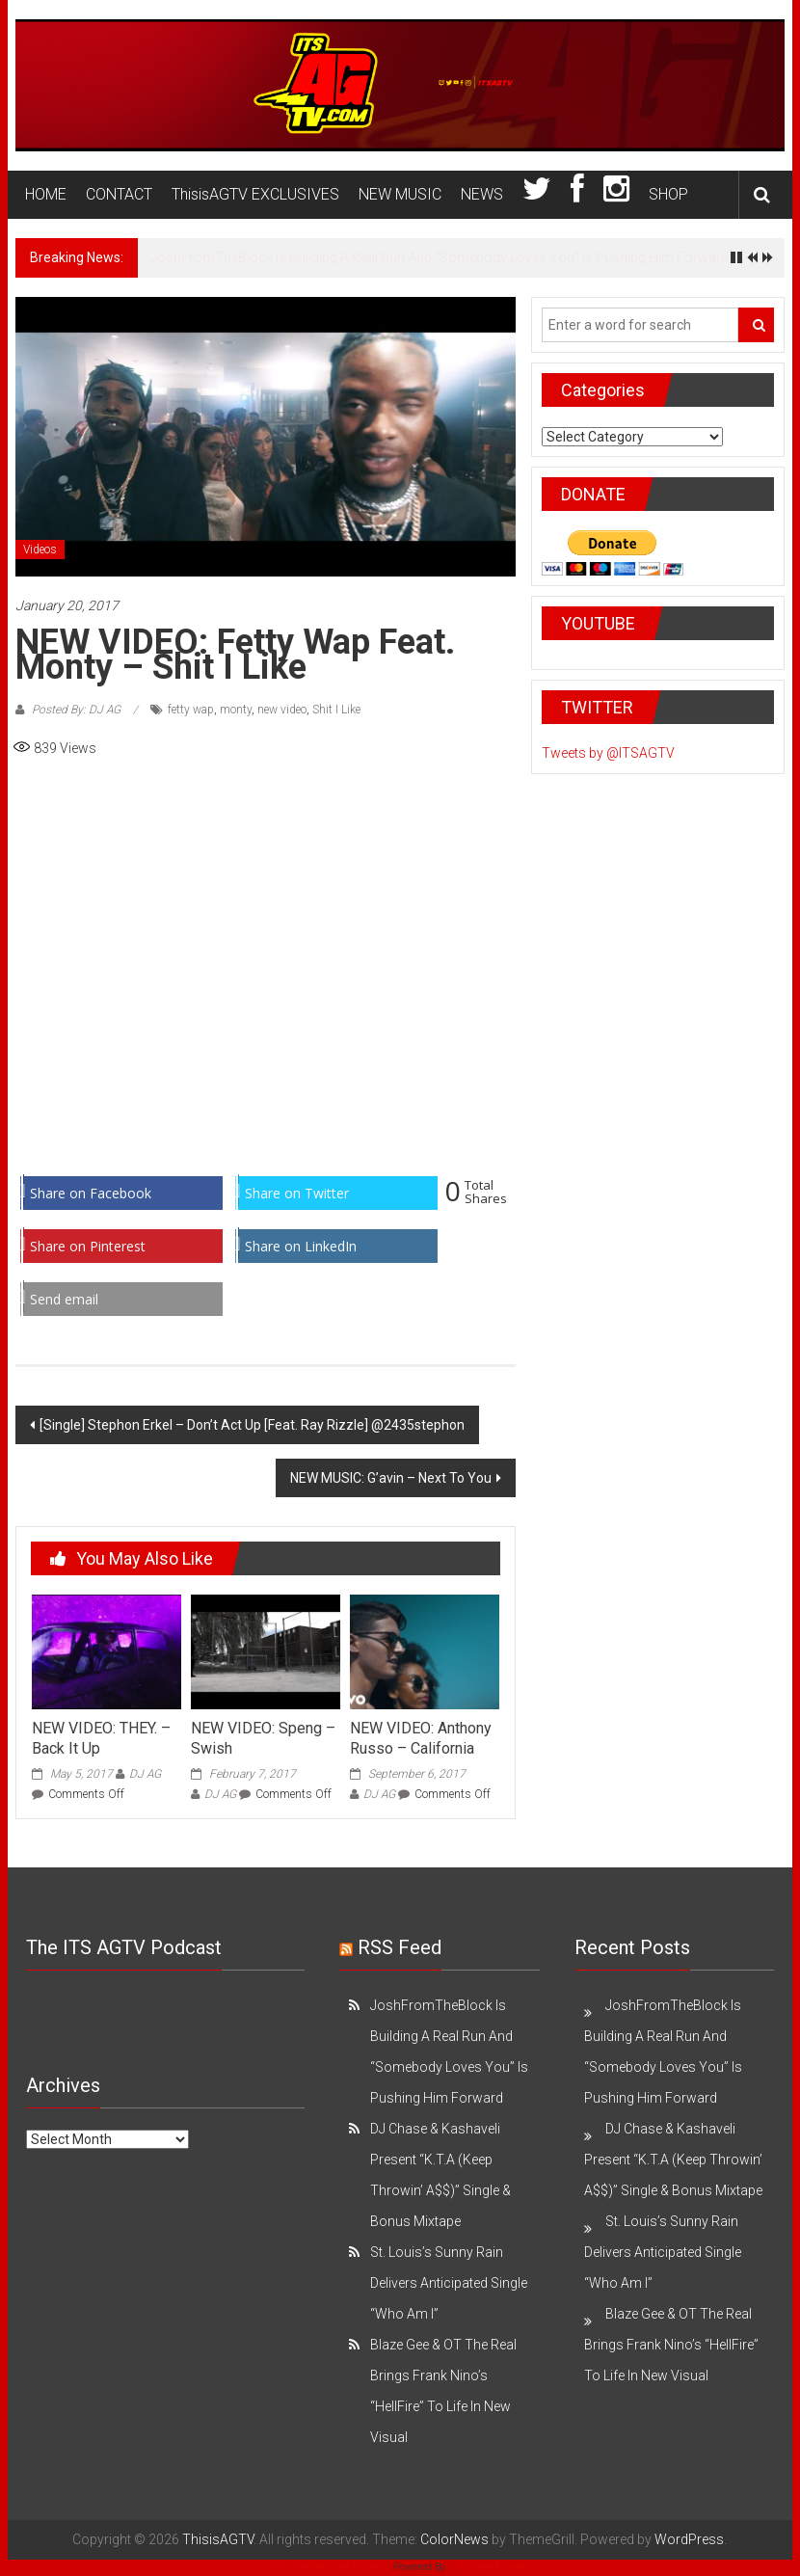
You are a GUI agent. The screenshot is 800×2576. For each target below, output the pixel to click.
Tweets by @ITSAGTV (608, 753)
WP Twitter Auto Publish (331, 2567)
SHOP (668, 194)
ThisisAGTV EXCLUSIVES (255, 194)
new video (282, 709)
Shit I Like (336, 709)
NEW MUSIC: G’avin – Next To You (391, 1478)
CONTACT (119, 194)
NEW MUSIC (400, 194)
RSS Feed (399, 1947)
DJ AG (145, 1774)
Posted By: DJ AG (76, 709)
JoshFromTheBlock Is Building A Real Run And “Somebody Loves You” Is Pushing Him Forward (439, 257)
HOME (46, 194)
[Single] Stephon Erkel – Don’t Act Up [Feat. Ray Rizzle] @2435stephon (252, 1425)
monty (236, 709)
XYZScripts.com (491, 2567)
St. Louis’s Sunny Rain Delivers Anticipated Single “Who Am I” (448, 2282)
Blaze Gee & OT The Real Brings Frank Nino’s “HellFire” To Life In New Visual (671, 2344)
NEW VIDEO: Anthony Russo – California (421, 1738)
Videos (40, 549)
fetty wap (191, 709)
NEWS (482, 194)
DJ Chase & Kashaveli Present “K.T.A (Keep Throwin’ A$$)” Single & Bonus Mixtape (673, 2159)
